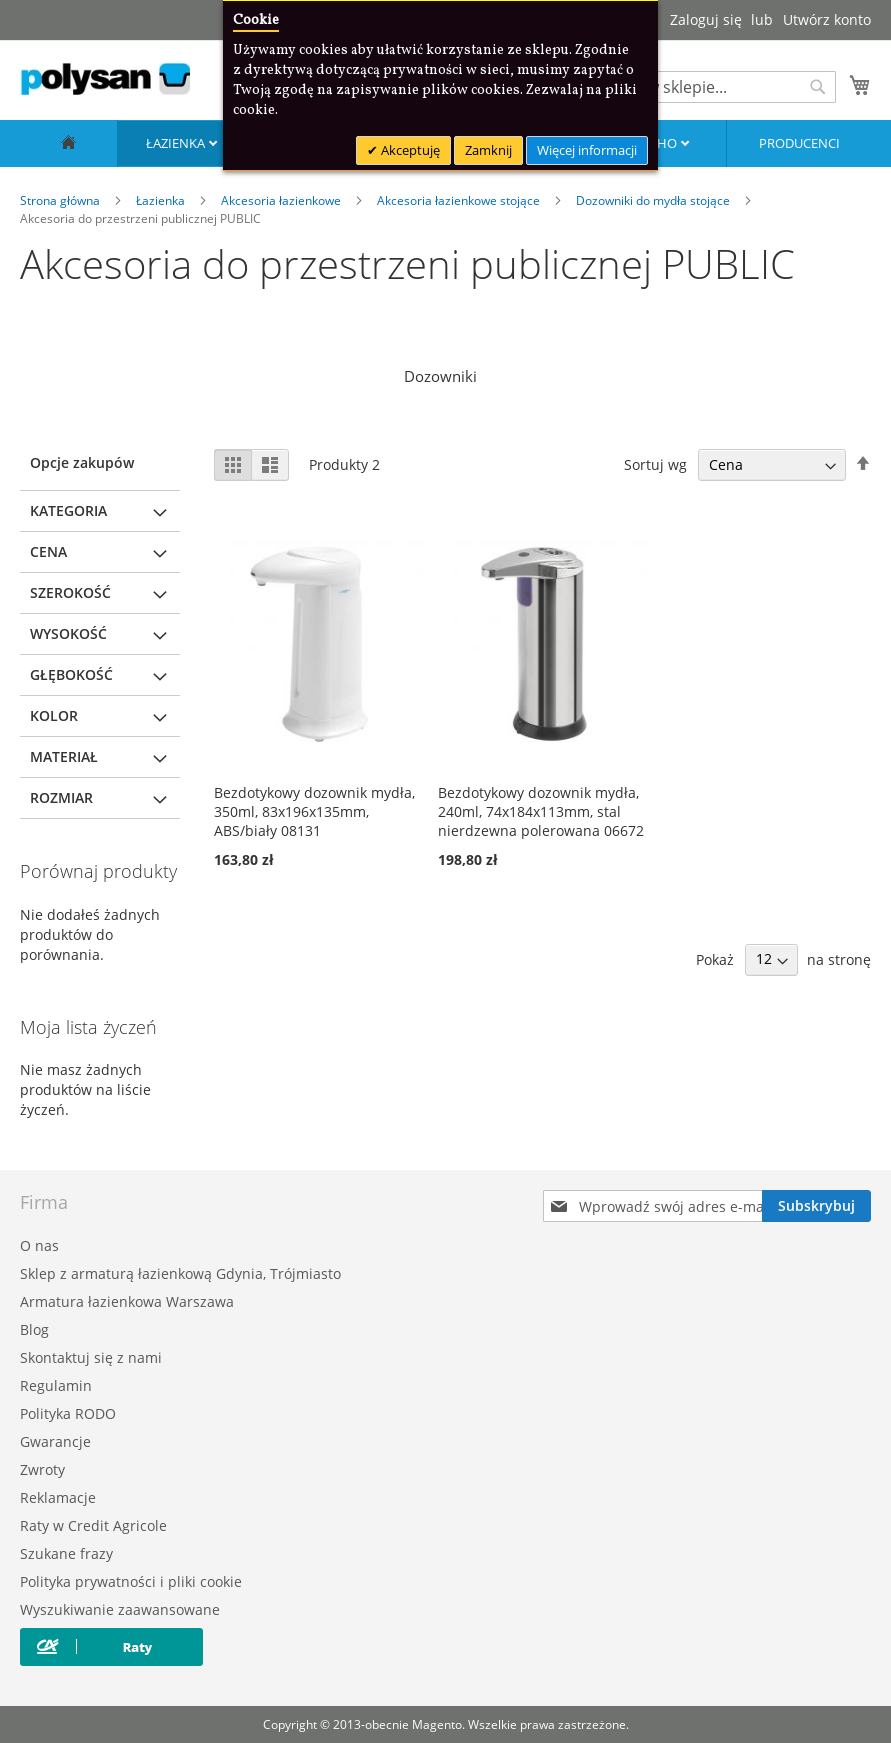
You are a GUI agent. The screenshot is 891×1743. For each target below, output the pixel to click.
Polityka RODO (68, 1413)
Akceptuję (409, 150)
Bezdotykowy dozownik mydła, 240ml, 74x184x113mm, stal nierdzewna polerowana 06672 (541, 811)
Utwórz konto (827, 19)
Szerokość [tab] (70, 592)
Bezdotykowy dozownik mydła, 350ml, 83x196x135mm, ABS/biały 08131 (314, 811)
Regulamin (56, 1385)
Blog (34, 1329)
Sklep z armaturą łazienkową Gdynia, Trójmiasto (180, 1273)
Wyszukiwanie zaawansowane (120, 1609)
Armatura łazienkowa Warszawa (127, 1301)
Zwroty (42, 1469)
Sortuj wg (655, 464)
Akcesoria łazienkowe (282, 200)
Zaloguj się (706, 19)
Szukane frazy (66, 1553)
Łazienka (177, 143)
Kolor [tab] (54, 715)
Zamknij (488, 150)
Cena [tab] (48, 551)
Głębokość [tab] (71, 674)
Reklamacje (58, 1497)
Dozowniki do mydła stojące (654, 200)
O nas (39, 1245)
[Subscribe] (816, 1206)
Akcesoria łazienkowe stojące (460, 200)
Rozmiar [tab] (61, 797)
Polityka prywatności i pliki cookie (131, 1581)
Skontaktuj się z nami (91, 1357)
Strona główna (61, 200)
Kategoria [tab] (68, 510)
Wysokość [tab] (68, 633)
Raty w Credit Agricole (93, 1525)
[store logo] (105, 79)
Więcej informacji (587, 150)
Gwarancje (55, 1441)
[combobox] (711, 87)
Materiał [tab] (64, 756)
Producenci (799, 143)
